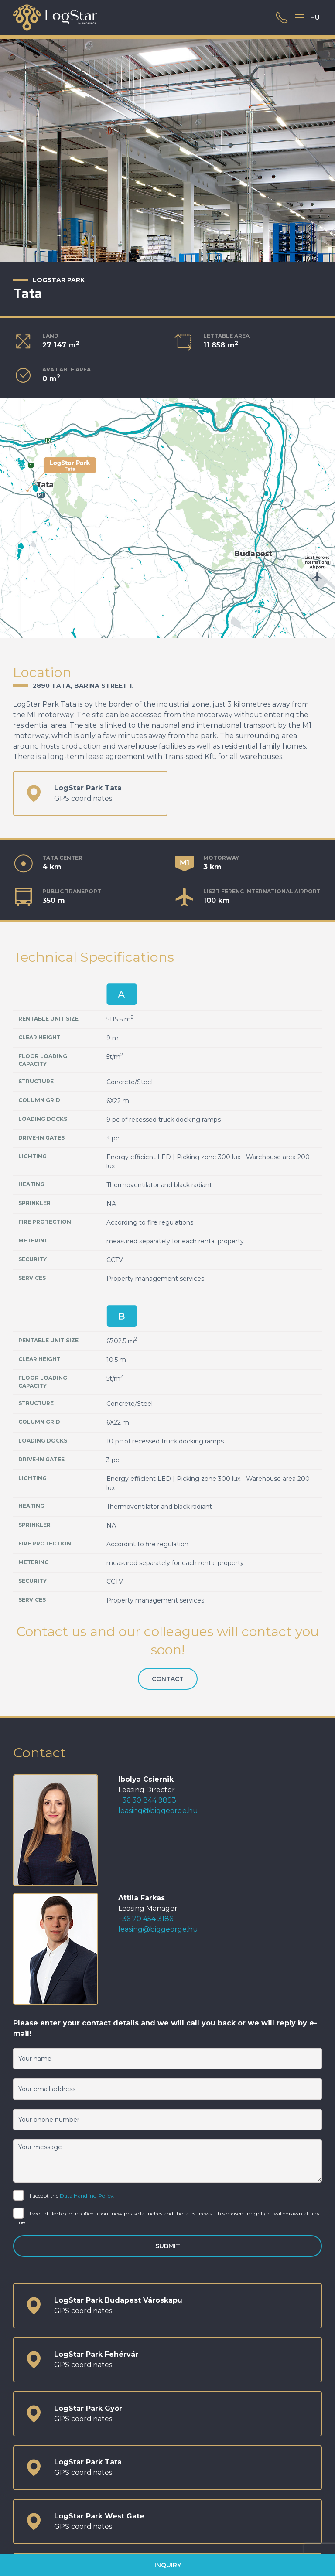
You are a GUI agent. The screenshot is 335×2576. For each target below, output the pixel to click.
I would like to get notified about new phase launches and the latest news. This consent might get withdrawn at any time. (166, 2217)
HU (315, 17)
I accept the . (64, 2196)
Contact (168, 1679)
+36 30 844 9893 (147, 1800)
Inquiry (167, 2565)
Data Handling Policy (86, 2195)
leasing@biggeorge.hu (158, 1811)
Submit (167, 2246)
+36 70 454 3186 (145, 1919)
